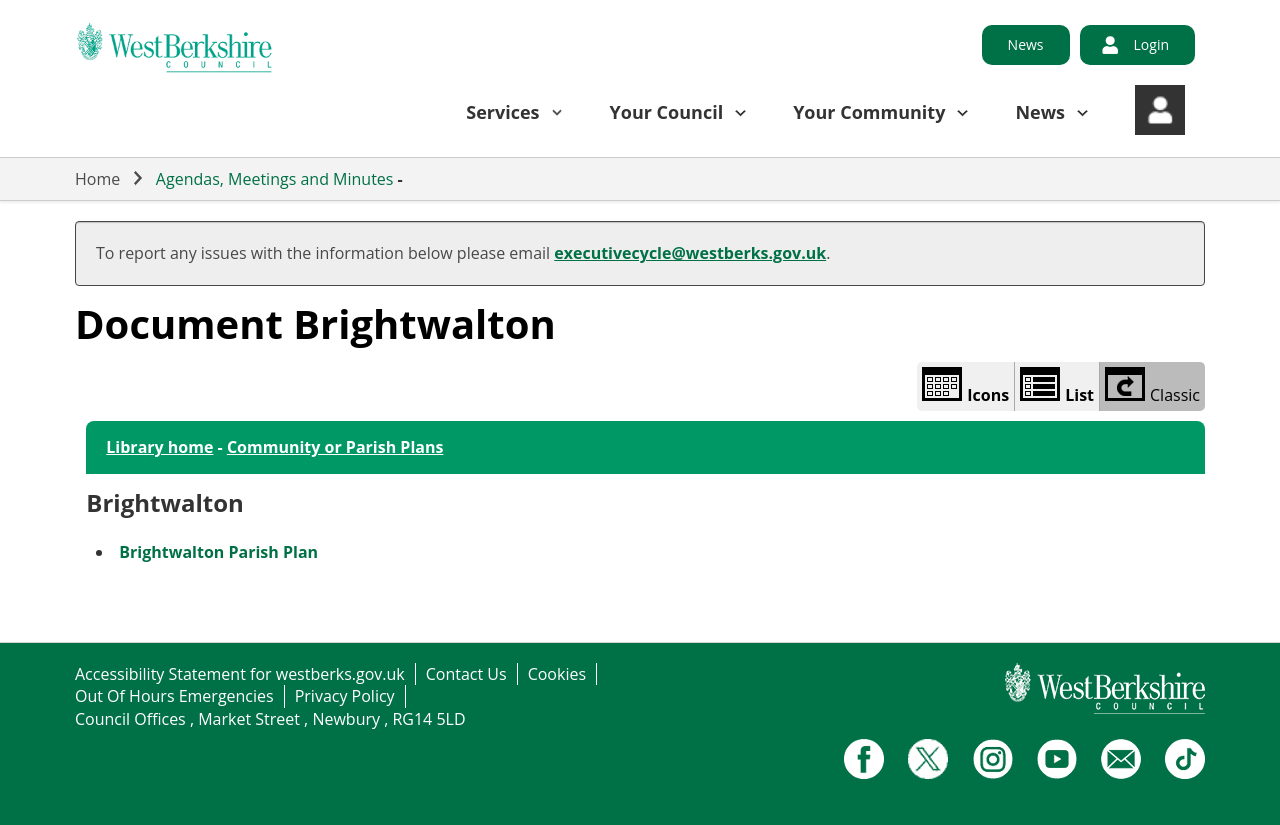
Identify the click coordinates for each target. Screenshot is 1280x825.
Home (97, 179)
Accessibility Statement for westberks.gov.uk (240, 674)
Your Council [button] (667, 112)
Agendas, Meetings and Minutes (275, 179)
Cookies (557, 674)
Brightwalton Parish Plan (218, 552)
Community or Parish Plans (335, 447)
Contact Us (466, 674)
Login (1151, 44)
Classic (1152, 386)
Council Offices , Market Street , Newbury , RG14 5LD (270, 719)
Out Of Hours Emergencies (174, 696)
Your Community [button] (869, 112)
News (1026, 44)
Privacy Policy (345, 696)
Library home (159, 447)
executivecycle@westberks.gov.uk (690, 253)
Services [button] (502, 112)
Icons (965, 386)
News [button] (1040, 112)
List (1057, 386)
